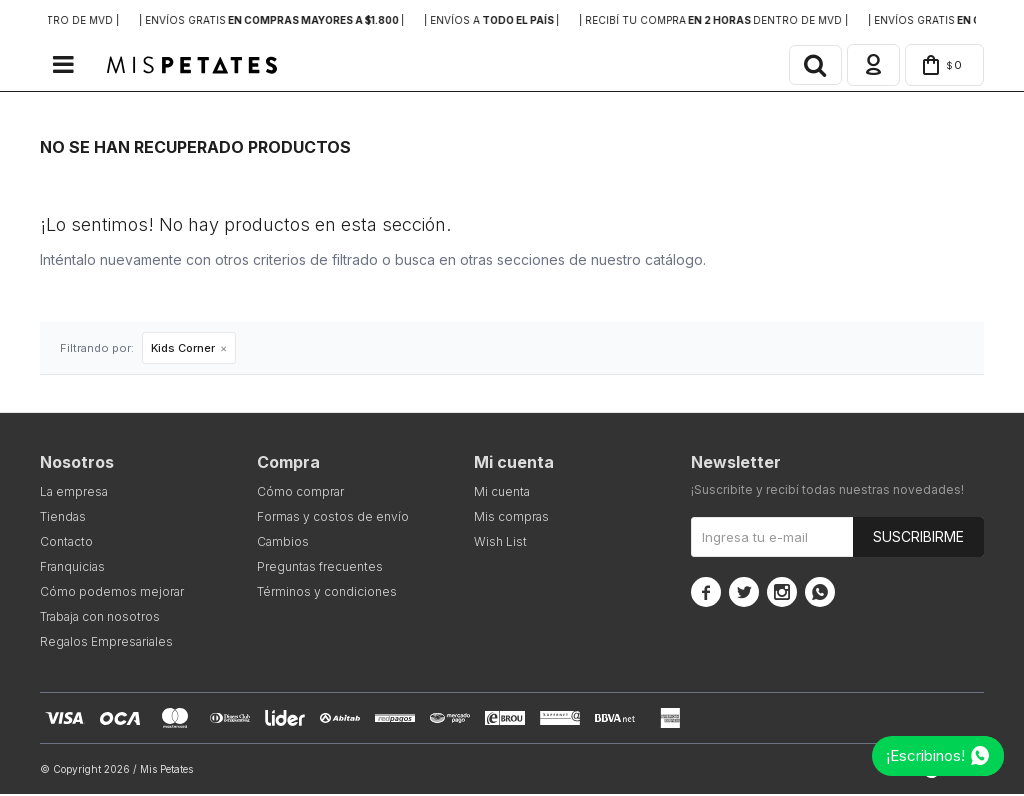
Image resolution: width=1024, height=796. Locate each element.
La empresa (74, 493)
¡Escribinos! (925, 755)
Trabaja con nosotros (100, 618)
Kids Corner (183, 350)
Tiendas (63, 518)
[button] (808, 66)
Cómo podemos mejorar (112, 593)
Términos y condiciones (327, 593)
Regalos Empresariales (106, 643)
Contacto (66, 543)
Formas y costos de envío (333, 518)
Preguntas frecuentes (320, 568)
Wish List (500, 543)
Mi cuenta (502, 493)
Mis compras (511, 518)
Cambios (283, 543)
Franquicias (72, 568)
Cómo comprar (300, 493)
